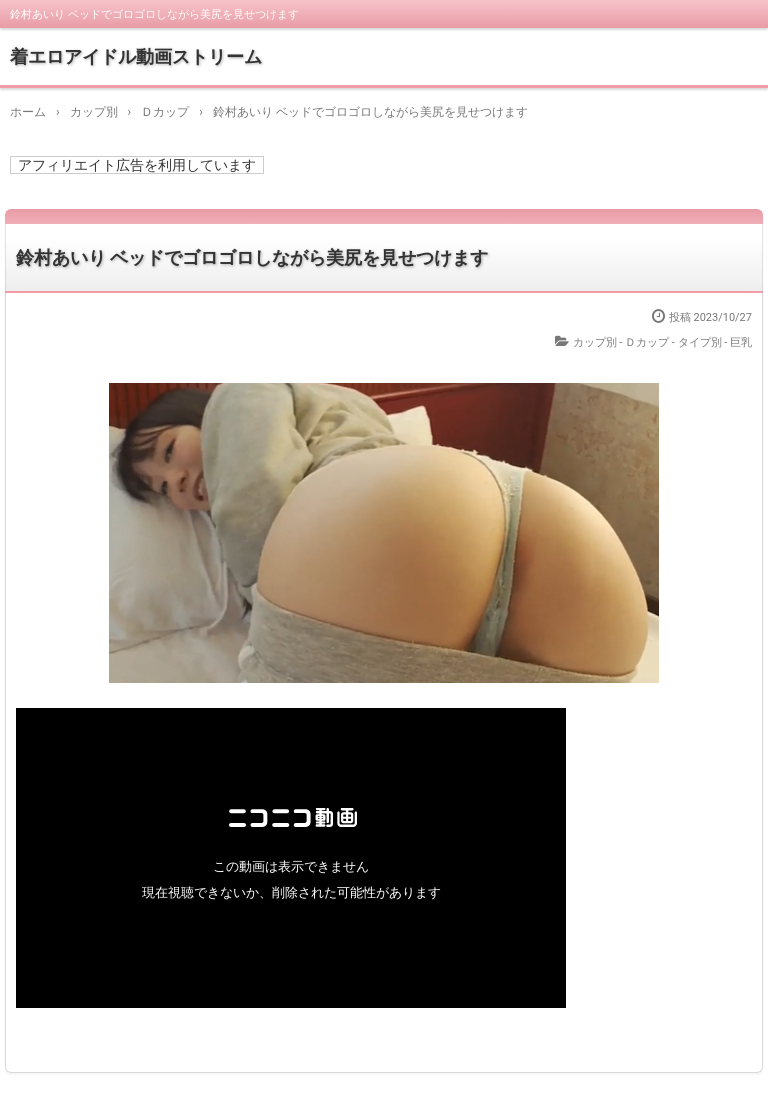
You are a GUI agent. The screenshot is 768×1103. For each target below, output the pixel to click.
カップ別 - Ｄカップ (621, 342)
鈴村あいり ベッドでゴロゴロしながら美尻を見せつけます (252, 257)
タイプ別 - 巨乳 (715, 342)
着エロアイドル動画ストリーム (136, 56)
